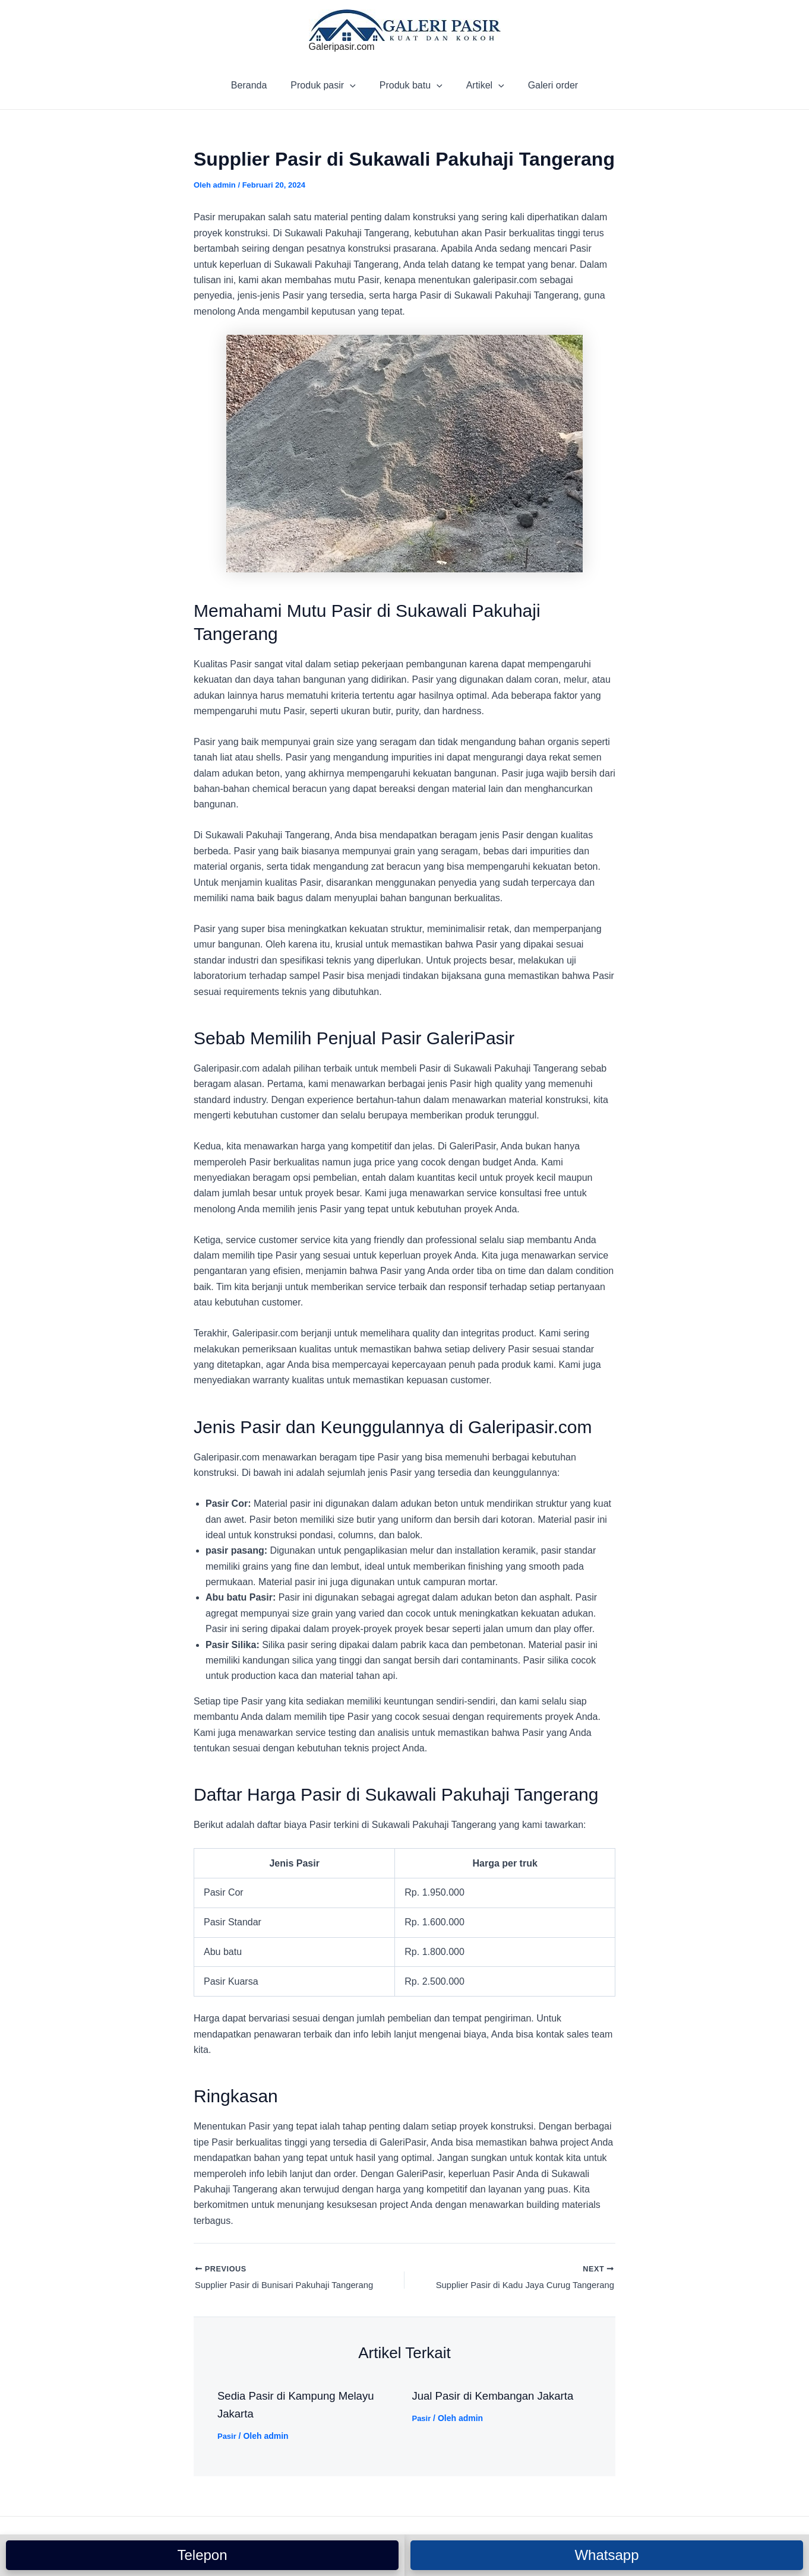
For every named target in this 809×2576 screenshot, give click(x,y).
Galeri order (543, 85)
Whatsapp (606, 2555)
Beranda (259, 85)
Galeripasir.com (342, 47)
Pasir (227, 2438)
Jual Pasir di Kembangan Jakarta (499, 2397)
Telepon (202, 2555)
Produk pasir (327, 85)
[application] (355, 85)
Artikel (481, 85)
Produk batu (411, 85)
